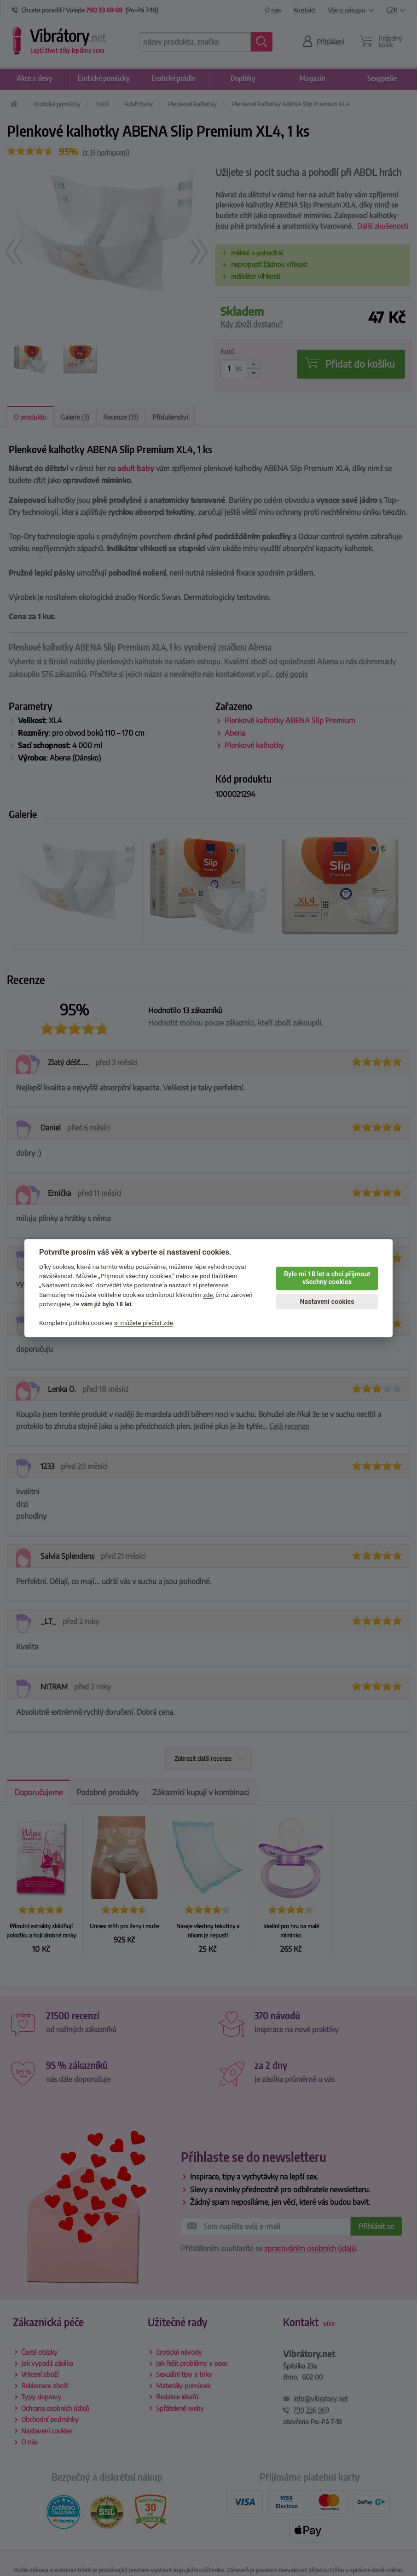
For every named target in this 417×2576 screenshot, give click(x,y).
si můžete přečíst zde (143, 1322)
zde (208, 1294)
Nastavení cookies (327, 1302)
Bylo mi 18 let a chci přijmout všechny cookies (327, 1278)
